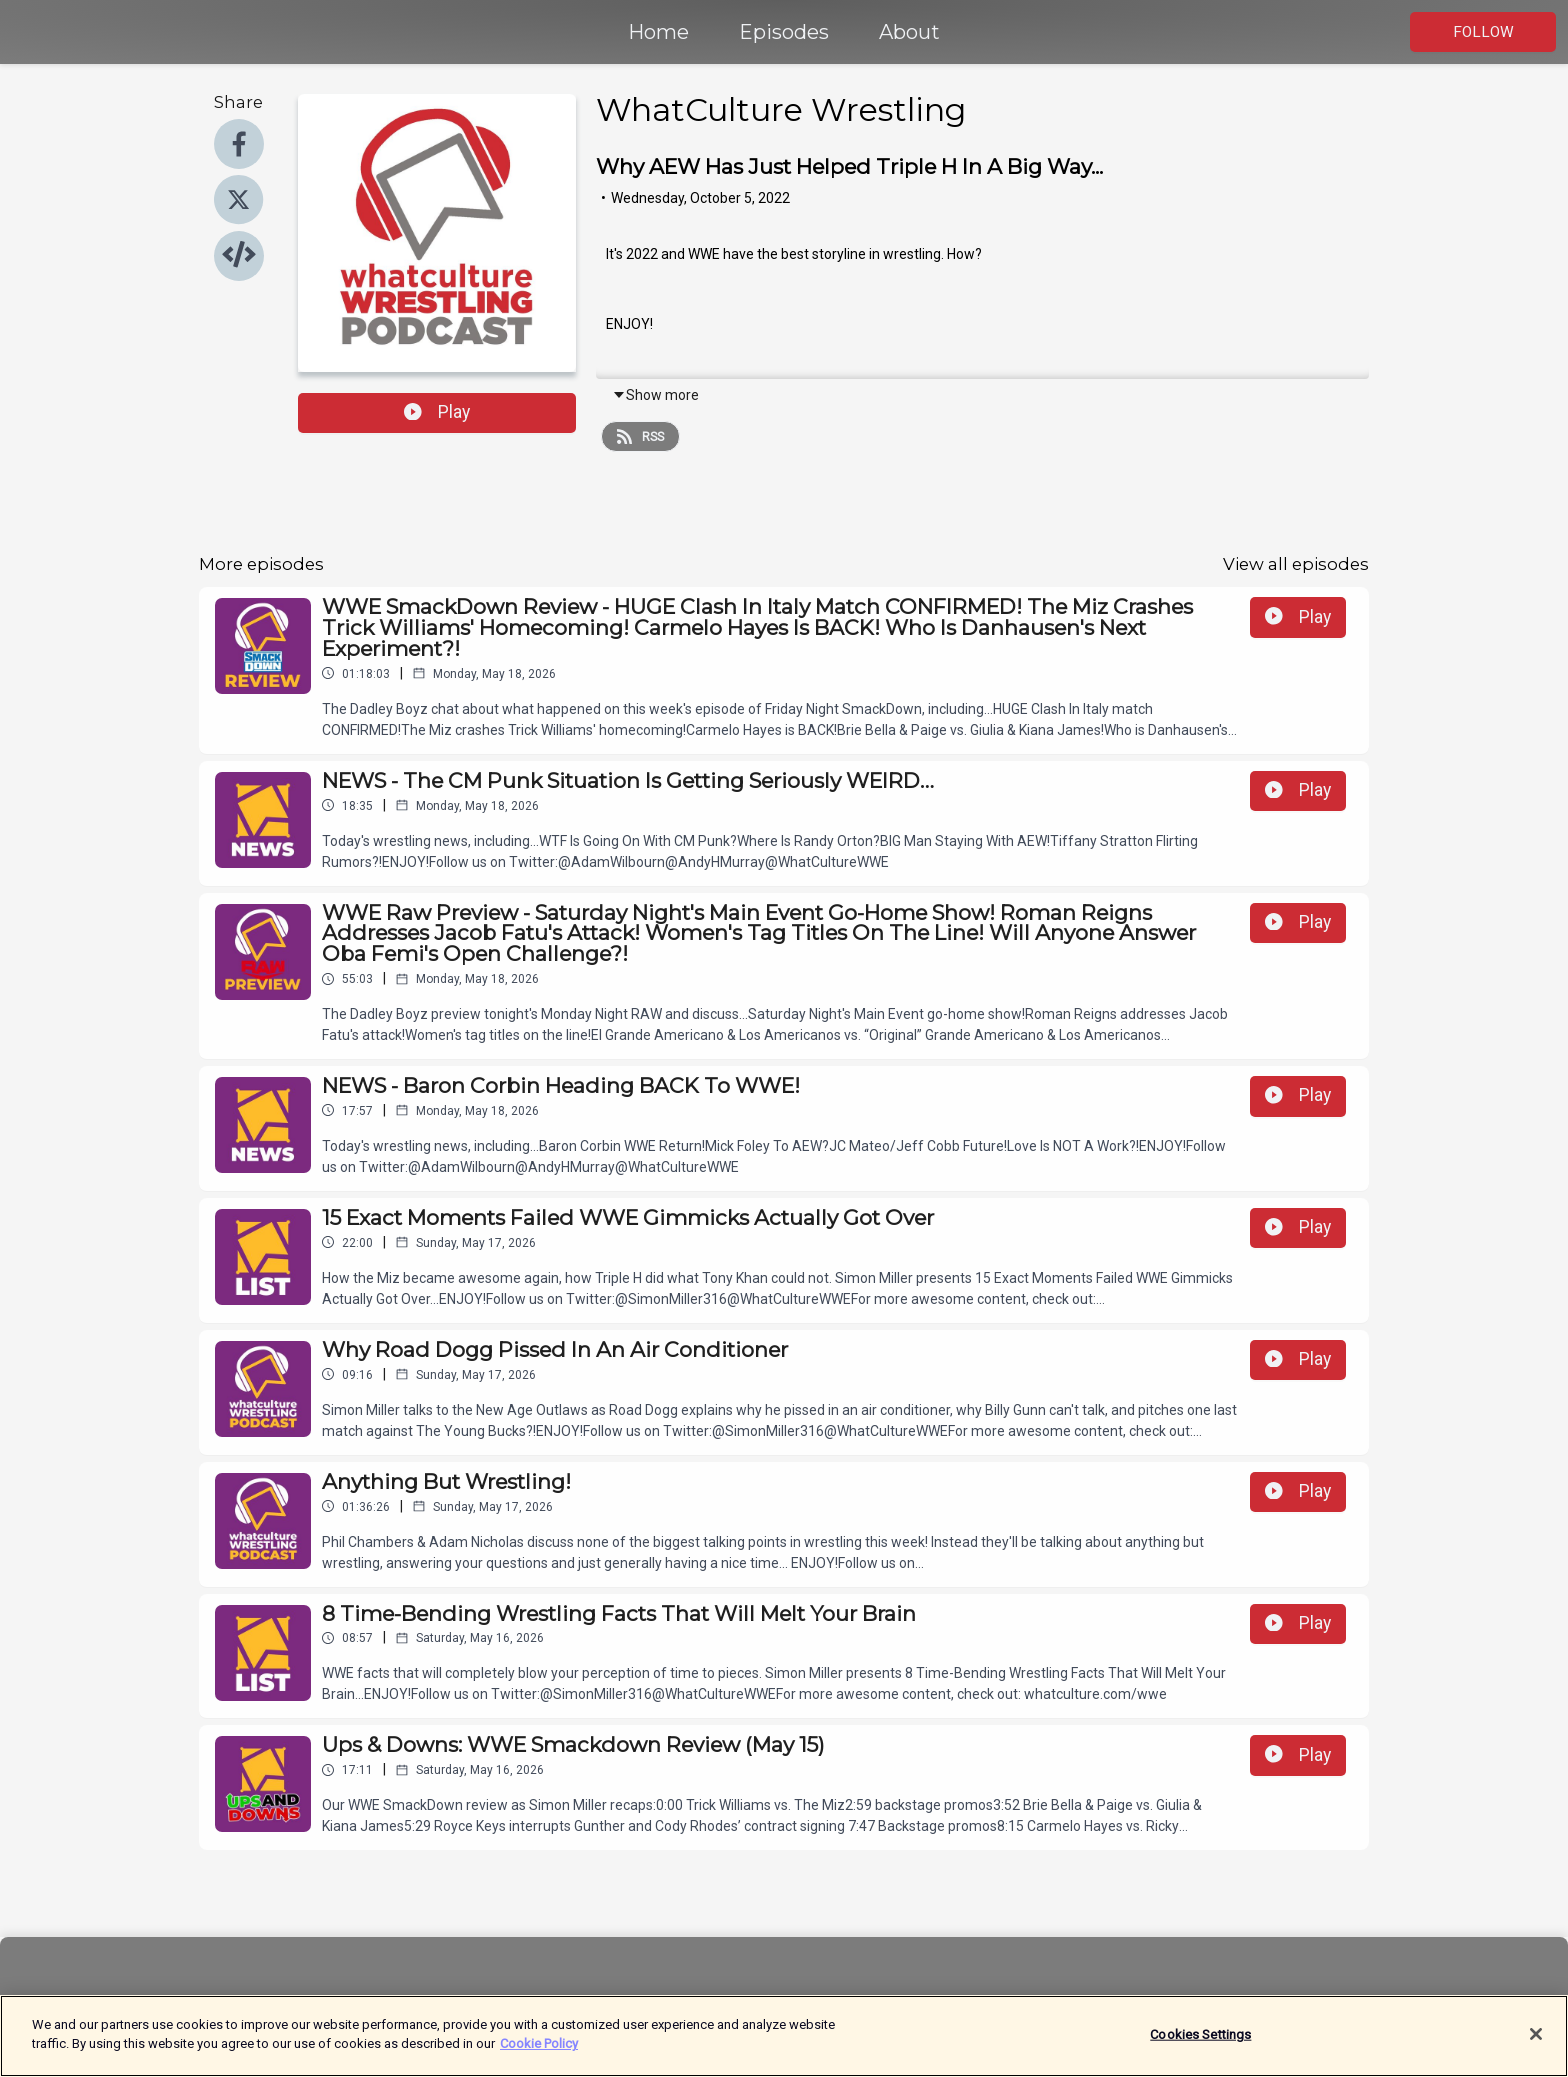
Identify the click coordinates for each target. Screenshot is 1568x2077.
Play (437, 412)
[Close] (1536, 2041)
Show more (655, 395)
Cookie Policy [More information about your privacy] (539, 2051)
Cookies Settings (1200, 2041)
